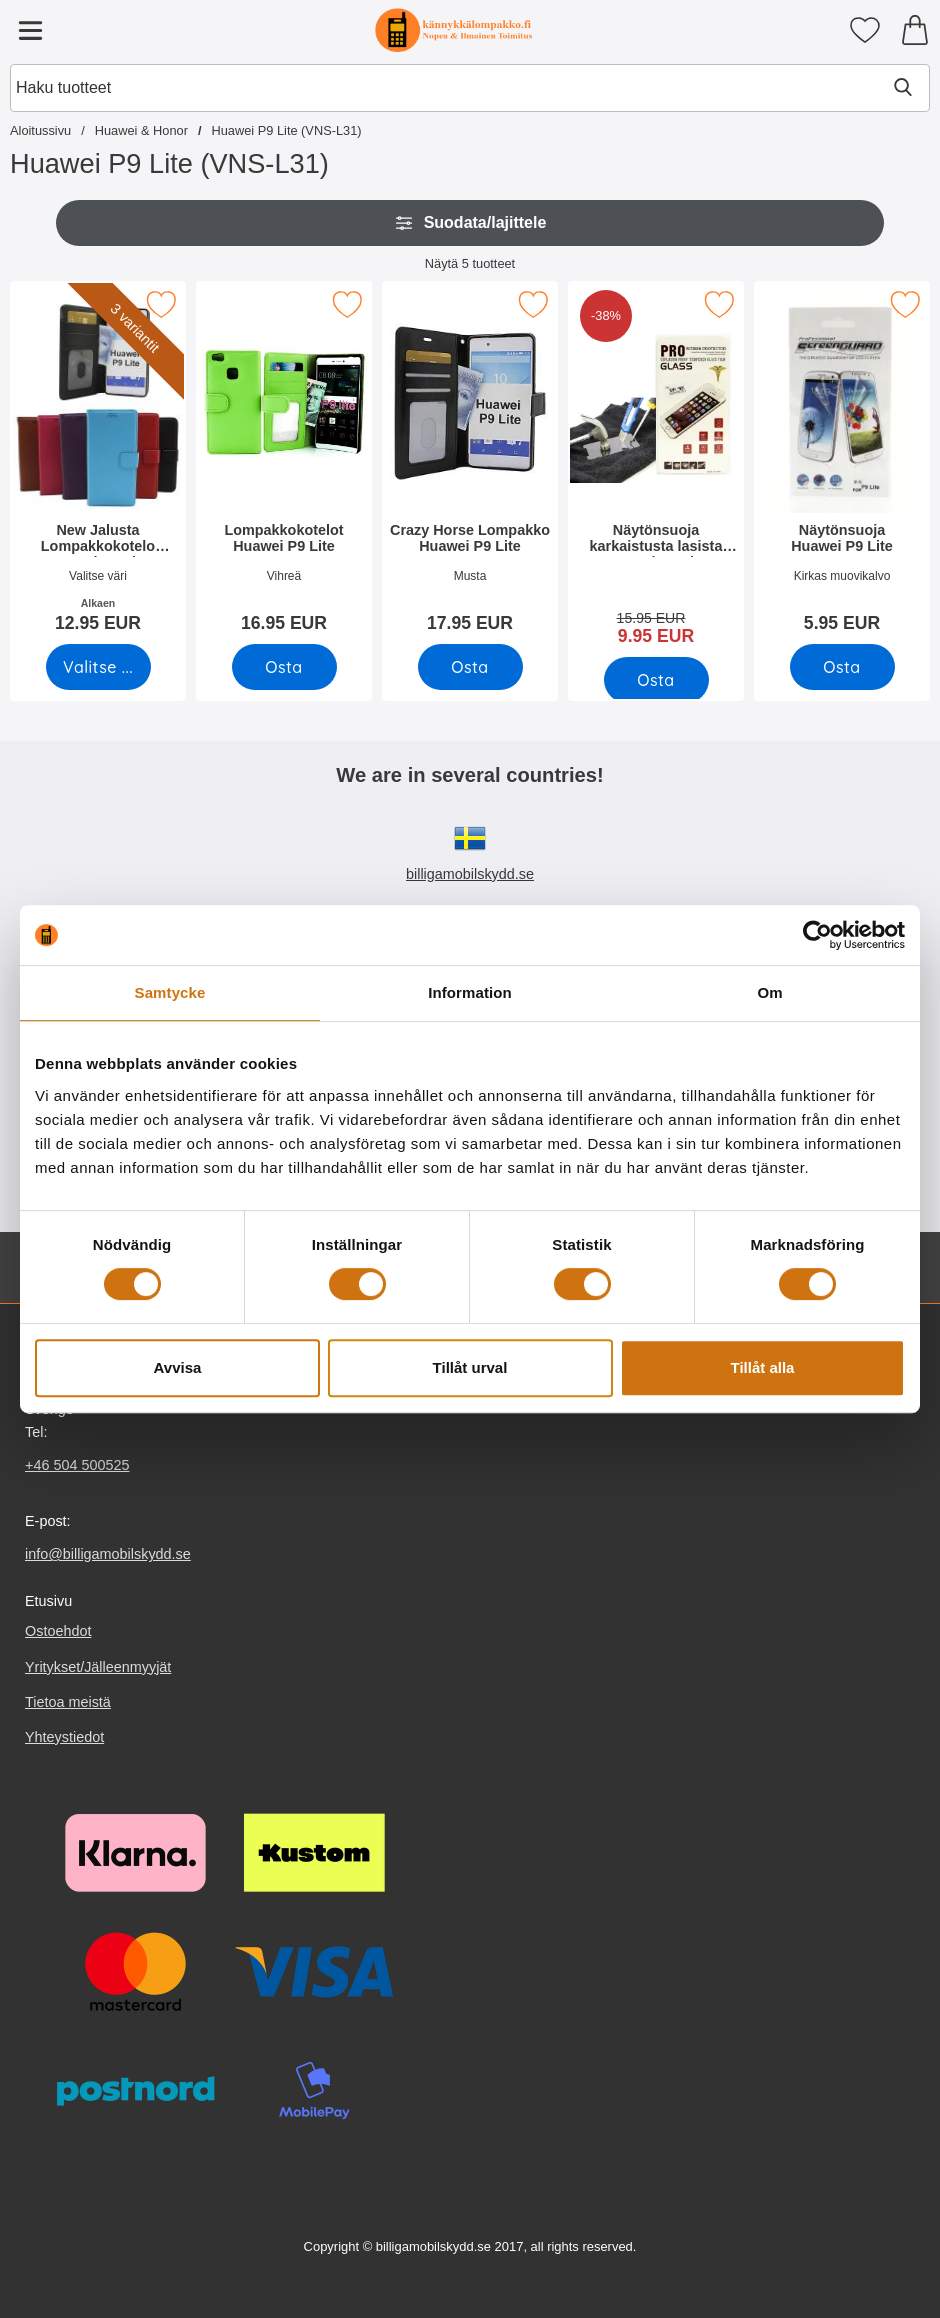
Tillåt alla (763, 1367)
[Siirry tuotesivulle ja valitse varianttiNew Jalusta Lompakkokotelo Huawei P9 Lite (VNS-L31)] (98, 667)
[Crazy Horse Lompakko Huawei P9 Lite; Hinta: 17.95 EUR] (470, 463)
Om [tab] (769, 992)
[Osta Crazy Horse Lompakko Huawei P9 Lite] (470, 667)
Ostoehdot (58, 1632)
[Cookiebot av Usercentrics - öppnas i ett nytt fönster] (817, 935)
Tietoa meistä (68, 1702)
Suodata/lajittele (470, 223)
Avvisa (178, 1367)
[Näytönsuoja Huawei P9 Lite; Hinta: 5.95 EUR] (842, 463)
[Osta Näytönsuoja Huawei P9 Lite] (842, 667)
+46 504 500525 (77, 1465)
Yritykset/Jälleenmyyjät (98, 1667)
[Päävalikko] (30, 30)
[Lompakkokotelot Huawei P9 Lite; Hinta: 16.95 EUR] (284, 463)
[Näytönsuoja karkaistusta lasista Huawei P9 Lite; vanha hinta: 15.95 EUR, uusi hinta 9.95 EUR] (656, 470)
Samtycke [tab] (170, 992)
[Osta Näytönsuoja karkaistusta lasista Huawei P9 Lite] (656, 680)
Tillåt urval (470, 1367)
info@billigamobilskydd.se (108, 1554)
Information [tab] (470, 992)
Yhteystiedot (64, 1737)
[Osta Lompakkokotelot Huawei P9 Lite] (284, 667)
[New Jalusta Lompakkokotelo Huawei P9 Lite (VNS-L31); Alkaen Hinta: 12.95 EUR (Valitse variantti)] (98, 463)
